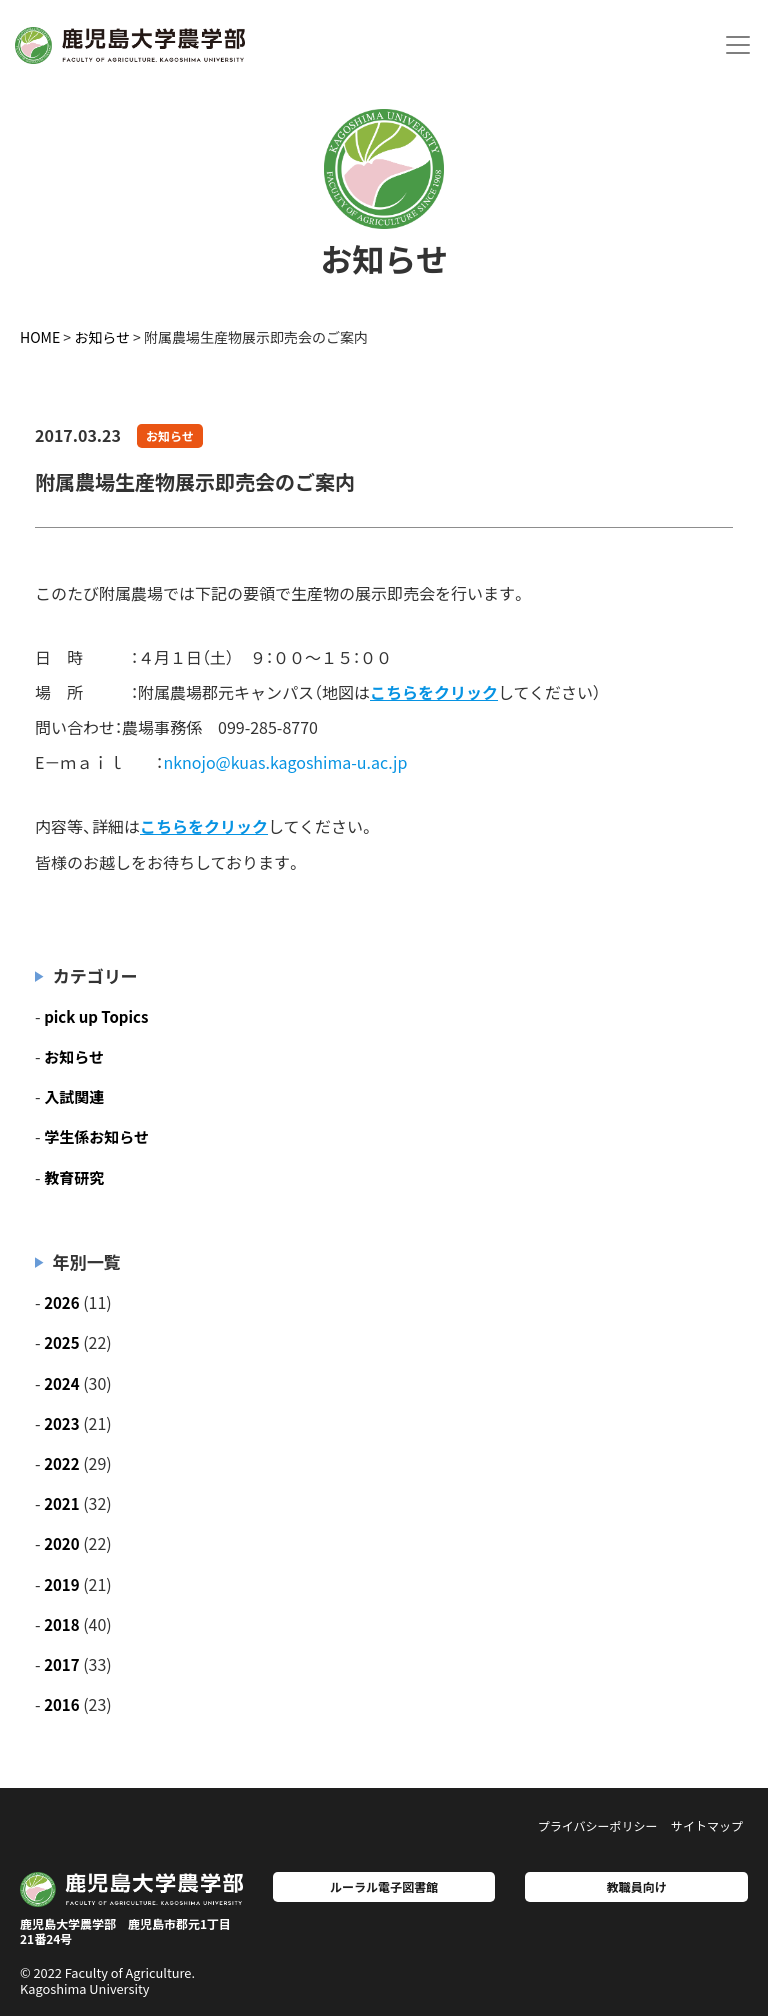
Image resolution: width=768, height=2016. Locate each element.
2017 (61, 1664)
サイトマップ (707, 1825)
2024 (61, 1383)
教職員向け (637, 1886)
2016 (61, 1704)
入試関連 (74, 1096)
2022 (61, 1463)
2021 (61, 1503)
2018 (61, 1624)
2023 (61, 1423)
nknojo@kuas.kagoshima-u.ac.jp (285, 762)
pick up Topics (96, 1016)
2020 (61, 1543)
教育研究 (74, 1177)
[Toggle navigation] (738, 45)
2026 (61, 1302)
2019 (61, 1584)
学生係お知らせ (96, 1136)
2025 (61, 1342)
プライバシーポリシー (598, 1825)
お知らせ (170, 435)
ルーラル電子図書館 (384, 1886)
